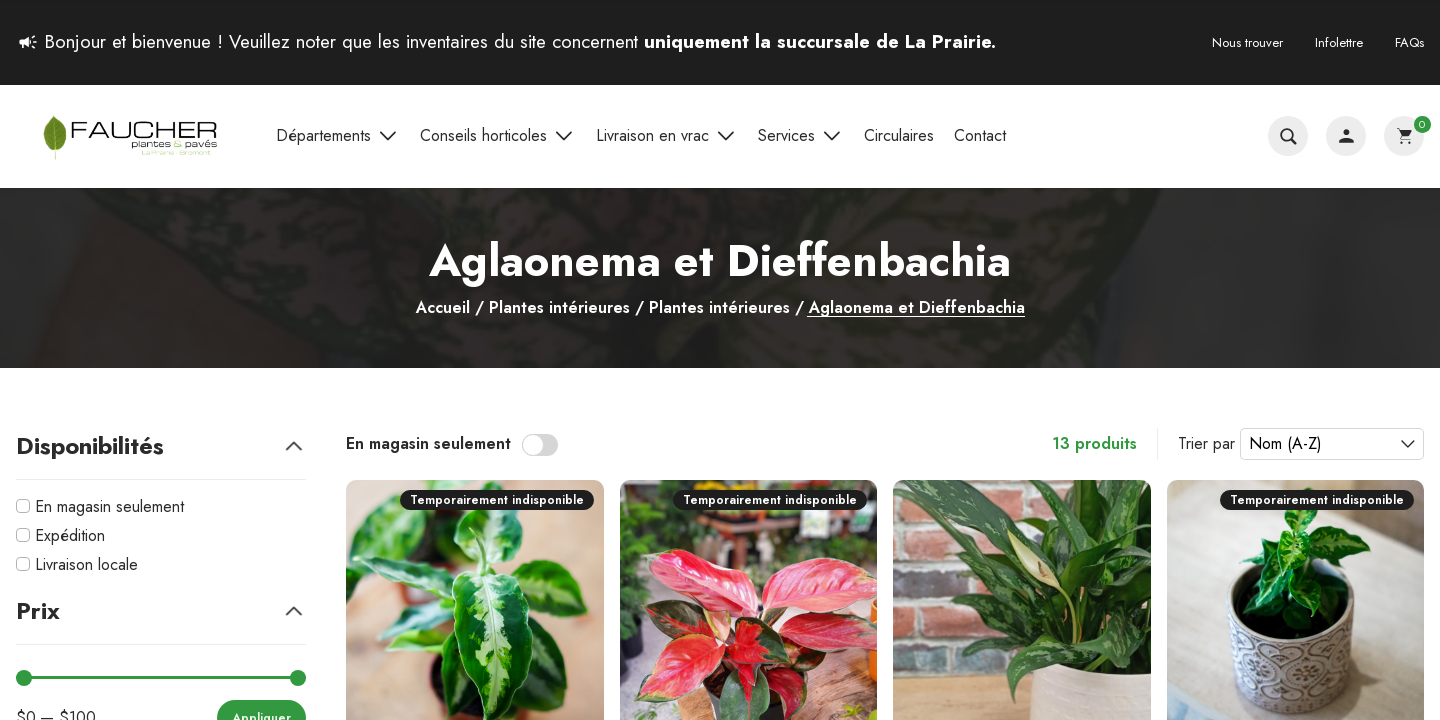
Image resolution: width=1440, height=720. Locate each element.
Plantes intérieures (559, 308)
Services (801, 136)
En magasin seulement (109, 506)
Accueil (443, 308)
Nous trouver (1247, 42)
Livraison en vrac (667, 136)
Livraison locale (86, 564)
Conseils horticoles (498, 136)
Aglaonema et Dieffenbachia (917, 308)
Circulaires (899, 135)
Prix (161, 610)
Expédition (70, 535)
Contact (980, 135)
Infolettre (1339, 42)
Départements (338, 136)
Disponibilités (161, 445)
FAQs (1409, 42)
